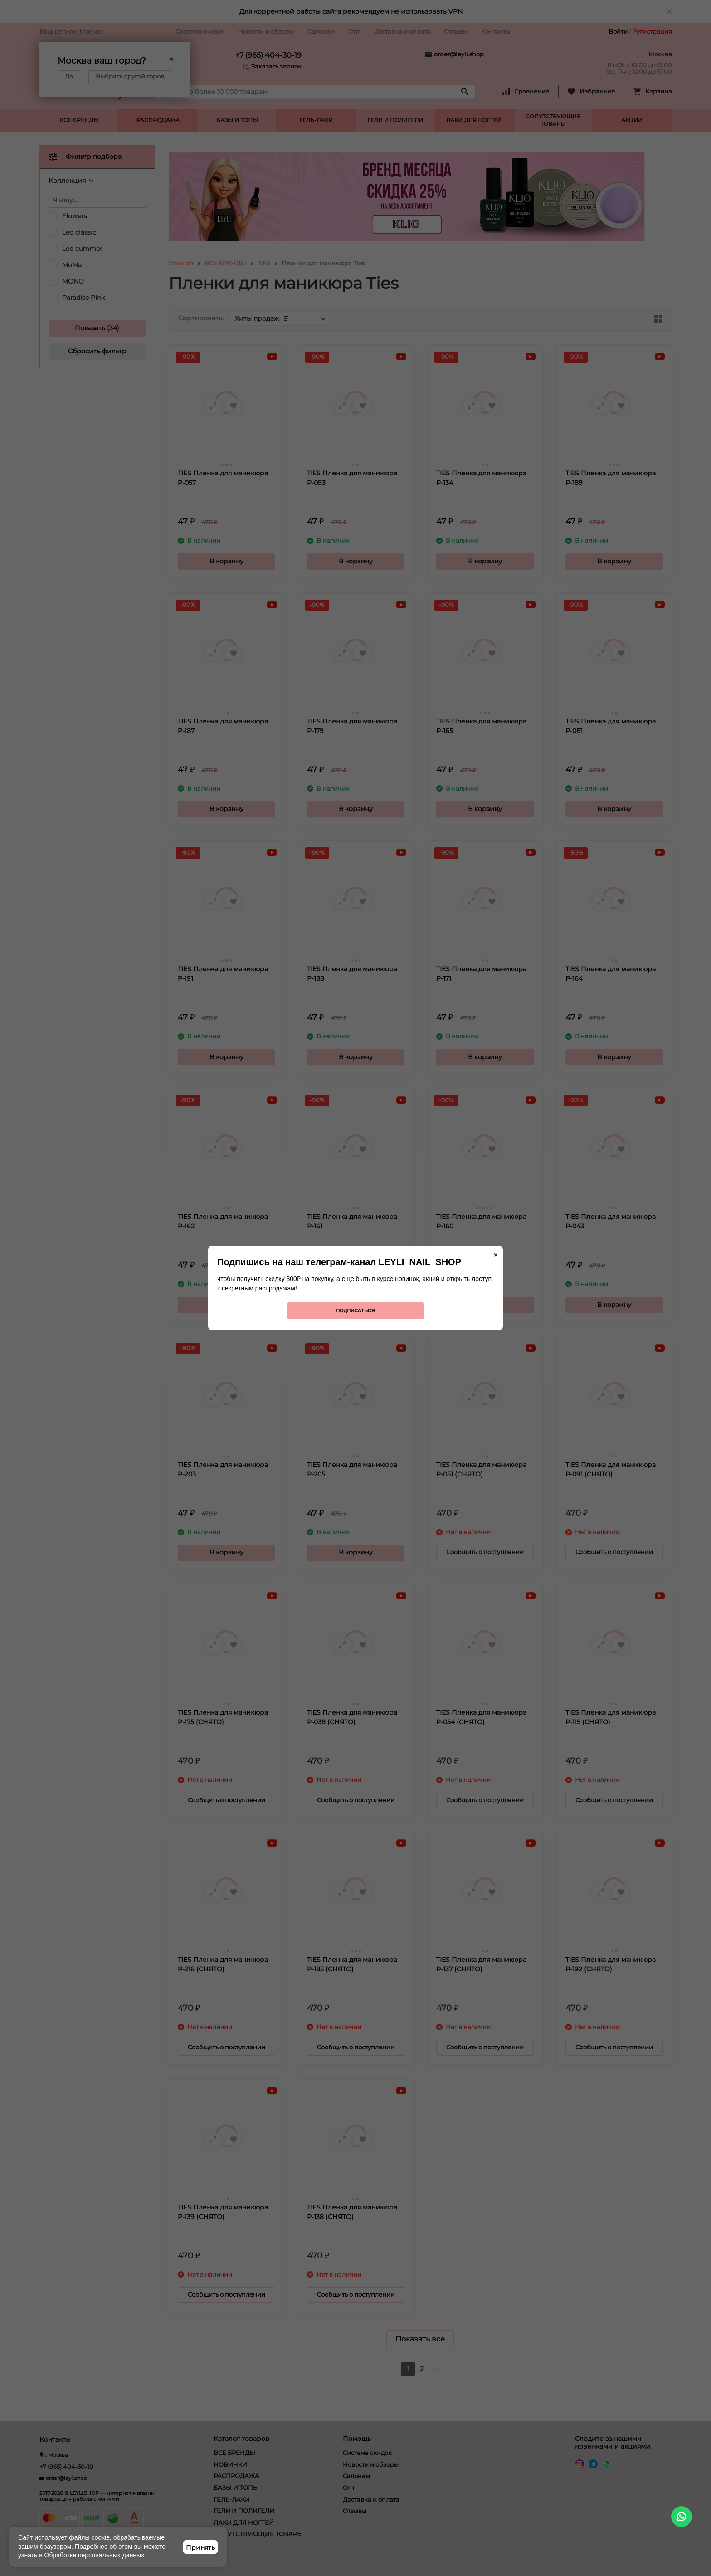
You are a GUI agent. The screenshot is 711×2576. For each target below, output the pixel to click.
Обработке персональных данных (94, 2555)
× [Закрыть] (495, 1255)
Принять (200, 2547)
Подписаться (355, 1310)
